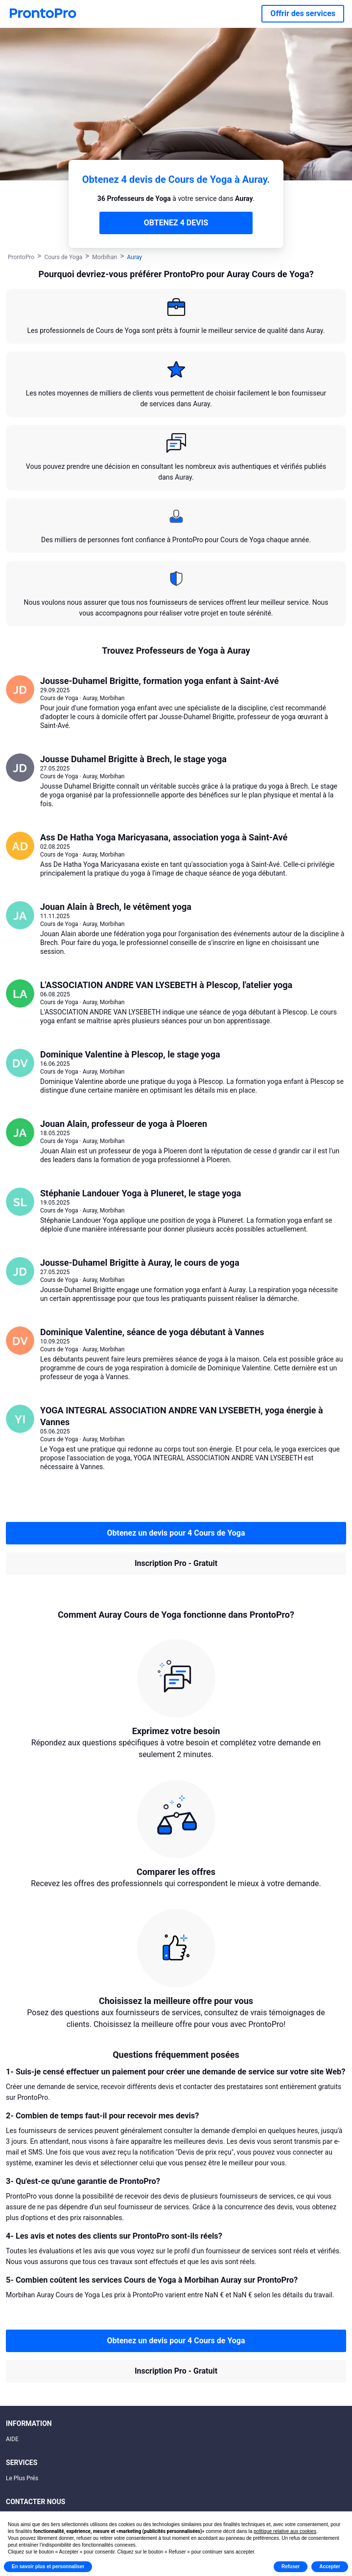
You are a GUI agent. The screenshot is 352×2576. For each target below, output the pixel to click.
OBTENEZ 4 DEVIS (176, 222)
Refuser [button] (291, 2566)
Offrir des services (302, 13)
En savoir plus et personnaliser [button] (48, 2566)
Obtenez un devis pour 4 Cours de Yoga (176, 1533)
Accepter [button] (329, 2566)
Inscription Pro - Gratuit (176, 1563)
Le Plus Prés (22, 2478)
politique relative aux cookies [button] (285, 2531)
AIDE (12, 2439)
